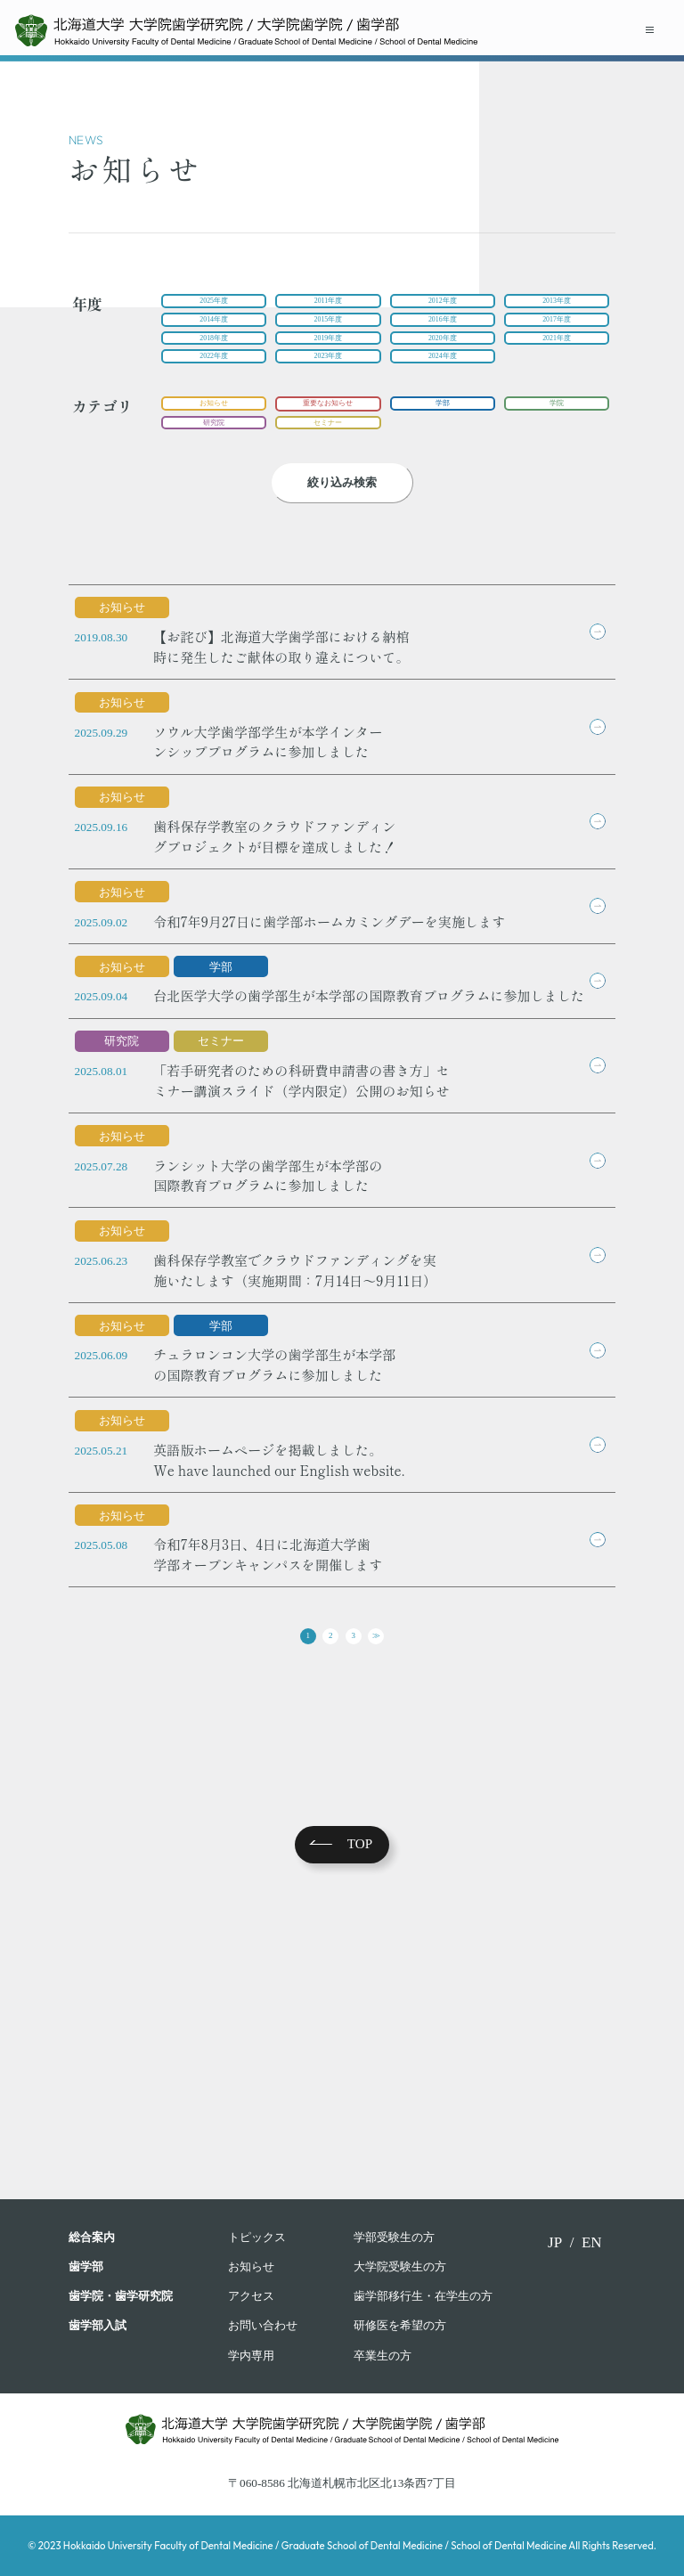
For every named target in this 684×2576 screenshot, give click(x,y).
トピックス (257, 2237)
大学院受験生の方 (400, 2266)
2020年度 (442, 356)
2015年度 (328, 330)
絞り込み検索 (342, 525)
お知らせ (214, 436)
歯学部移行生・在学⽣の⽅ (423, 2296)
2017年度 (557, 330)
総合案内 (92, 2237)
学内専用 (251, 2355)
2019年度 (328, 356)
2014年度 (214, 330)
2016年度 (442, 330)
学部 (442, 436)
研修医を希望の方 (400, 2325)
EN (592, 2242)
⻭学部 (86, 2266)
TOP (359, 2099)
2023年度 (328, 381)
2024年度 (442, 381)
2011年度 (328, 304)
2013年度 (557, 304)
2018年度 (214, 356)
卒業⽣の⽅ (382, 2355)
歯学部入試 (97, 2325)
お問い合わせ (262, 2325)
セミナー (328, 462)
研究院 (214, 462)
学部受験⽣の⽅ (394, 2237)
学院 (556, 436)
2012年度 (442, 304)
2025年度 (214, 304)
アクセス (251, 2296)
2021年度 (557, 356)
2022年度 (214, 381)
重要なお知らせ (328, 436)
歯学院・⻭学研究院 (121, 2296)
